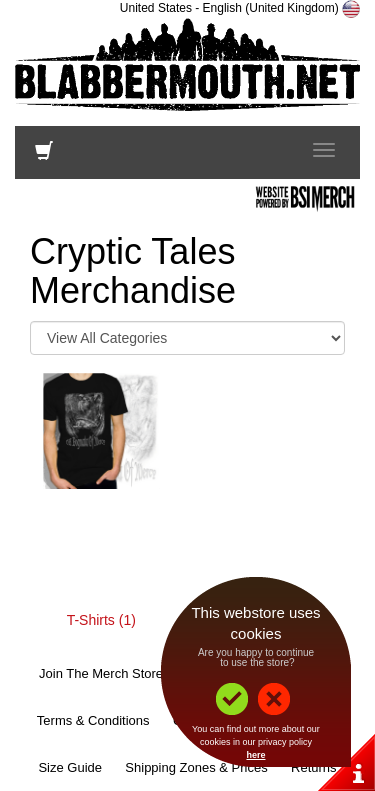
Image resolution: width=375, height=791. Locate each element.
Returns (314, 767)
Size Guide (70, 767)
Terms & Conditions (93, 720)
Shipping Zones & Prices (196, 767)
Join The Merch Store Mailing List (135, 673)
